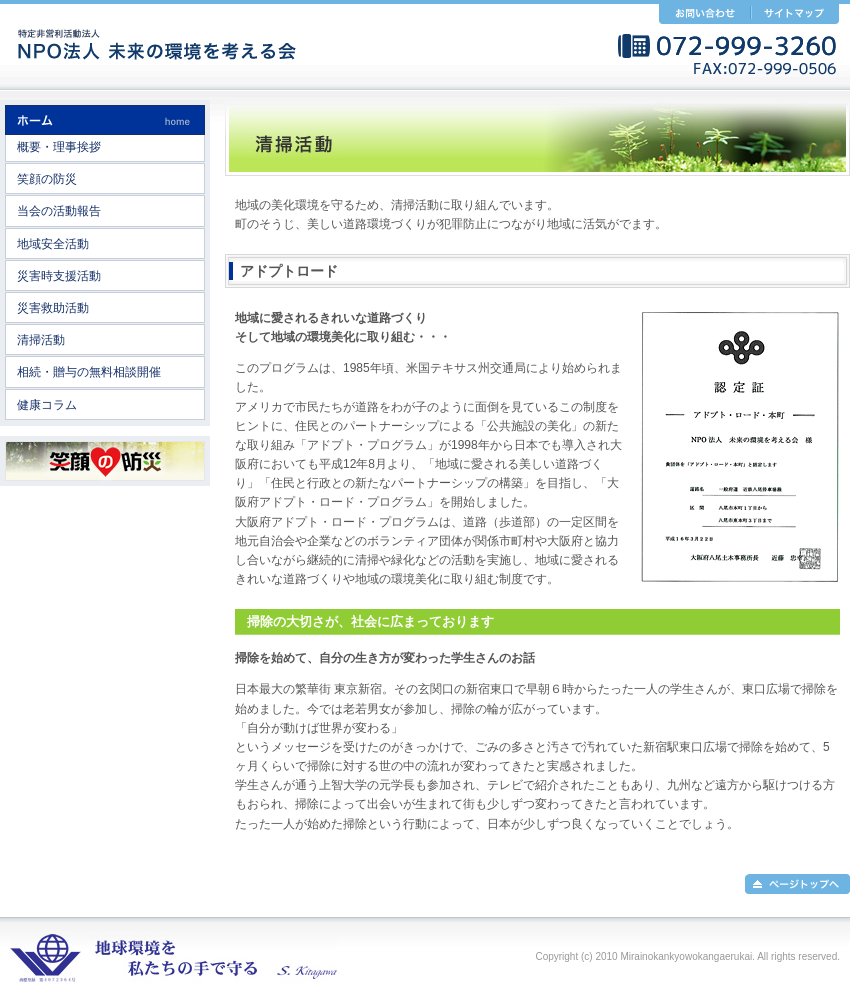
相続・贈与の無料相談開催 (89, 372)
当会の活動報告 (59, 211)
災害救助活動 (53, 308)
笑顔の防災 (47, 179)
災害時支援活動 (59, 276)
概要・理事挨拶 (59, 147)
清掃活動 (41, 340)
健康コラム (47, 405)
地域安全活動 (53, 244)
